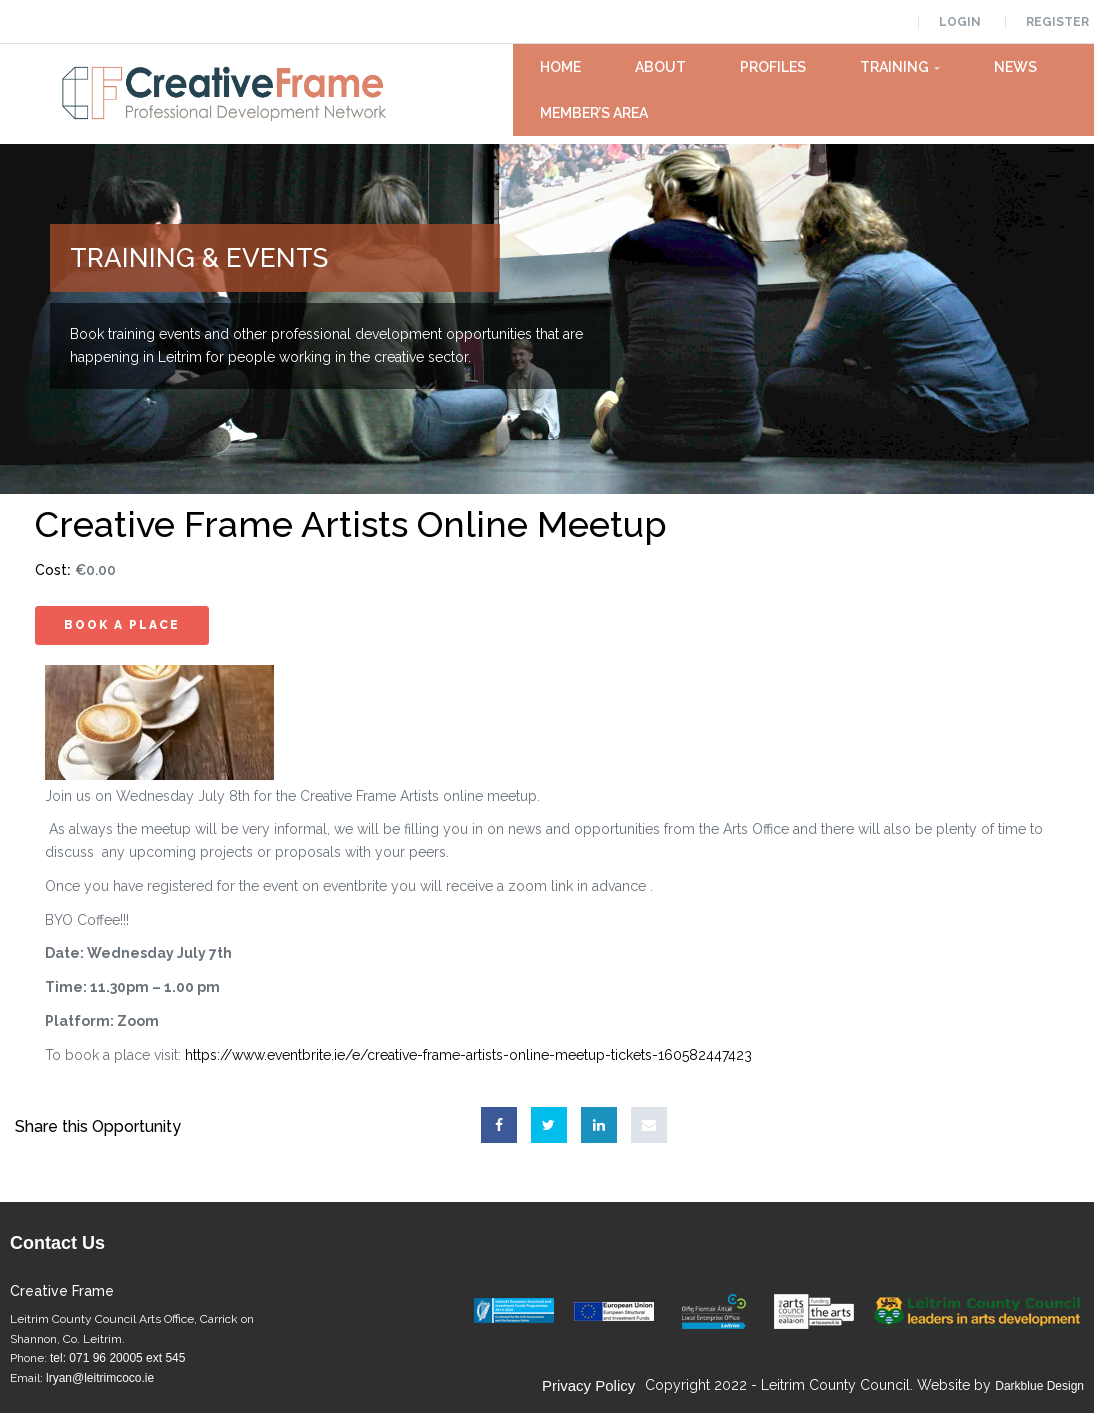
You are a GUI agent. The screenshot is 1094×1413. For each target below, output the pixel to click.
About (660, 67)
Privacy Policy (588, 1385)
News (1015, 67)
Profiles (773, 67)
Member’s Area (594, 113)
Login (960, 22)
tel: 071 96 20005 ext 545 (117, 1358)
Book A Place (122, 625)
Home (560, 67)
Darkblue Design (1039, 1386)
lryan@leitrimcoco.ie (100, 1378)
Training (900, 67)
